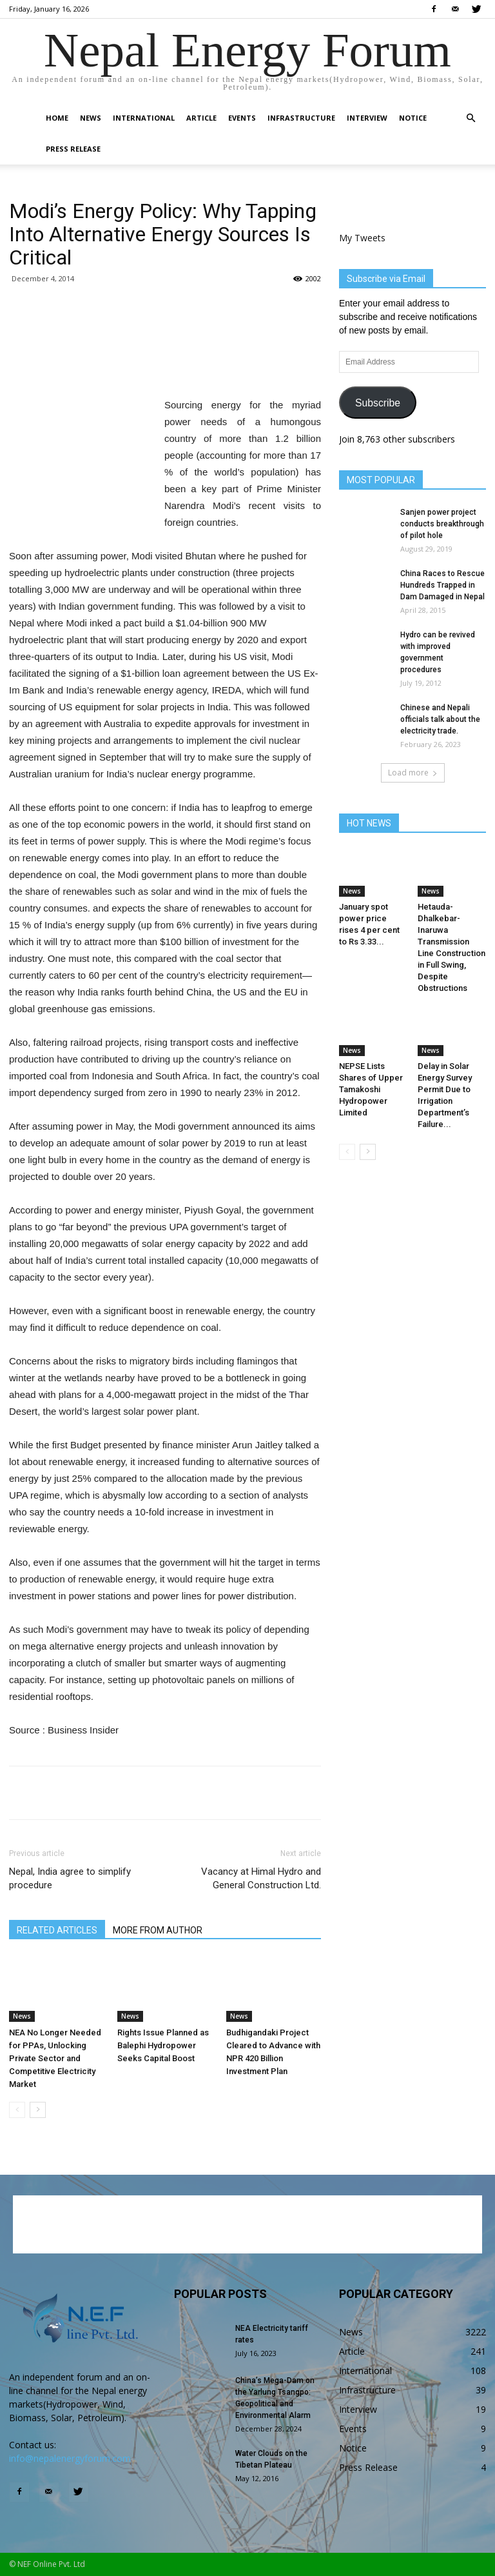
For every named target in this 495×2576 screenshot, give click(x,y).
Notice (413, 118)
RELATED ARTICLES (57, 1930)
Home (57, 118)
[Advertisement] (165, 363)
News (90, 118)
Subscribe (377, 402)
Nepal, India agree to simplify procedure (70, 1878)
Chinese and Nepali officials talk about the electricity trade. (440, 719)
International (144, 118)
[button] (470, 118)
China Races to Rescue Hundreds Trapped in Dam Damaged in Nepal (442, 585)
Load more (413, 772)
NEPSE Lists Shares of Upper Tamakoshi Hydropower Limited (371, 1089)
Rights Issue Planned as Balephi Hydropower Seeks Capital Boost (163, 2045)
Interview (367, 118)
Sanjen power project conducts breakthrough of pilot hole (442, 524)
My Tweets (362, 238)
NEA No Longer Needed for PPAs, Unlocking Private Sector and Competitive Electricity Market (55, 2058)
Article (201, 118)
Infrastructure (301, 118)
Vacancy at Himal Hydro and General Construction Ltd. (261, 1878)
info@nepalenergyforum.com (70, 2458)
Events (242, 118)
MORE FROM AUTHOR (157, 1930)
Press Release (73, 149)
